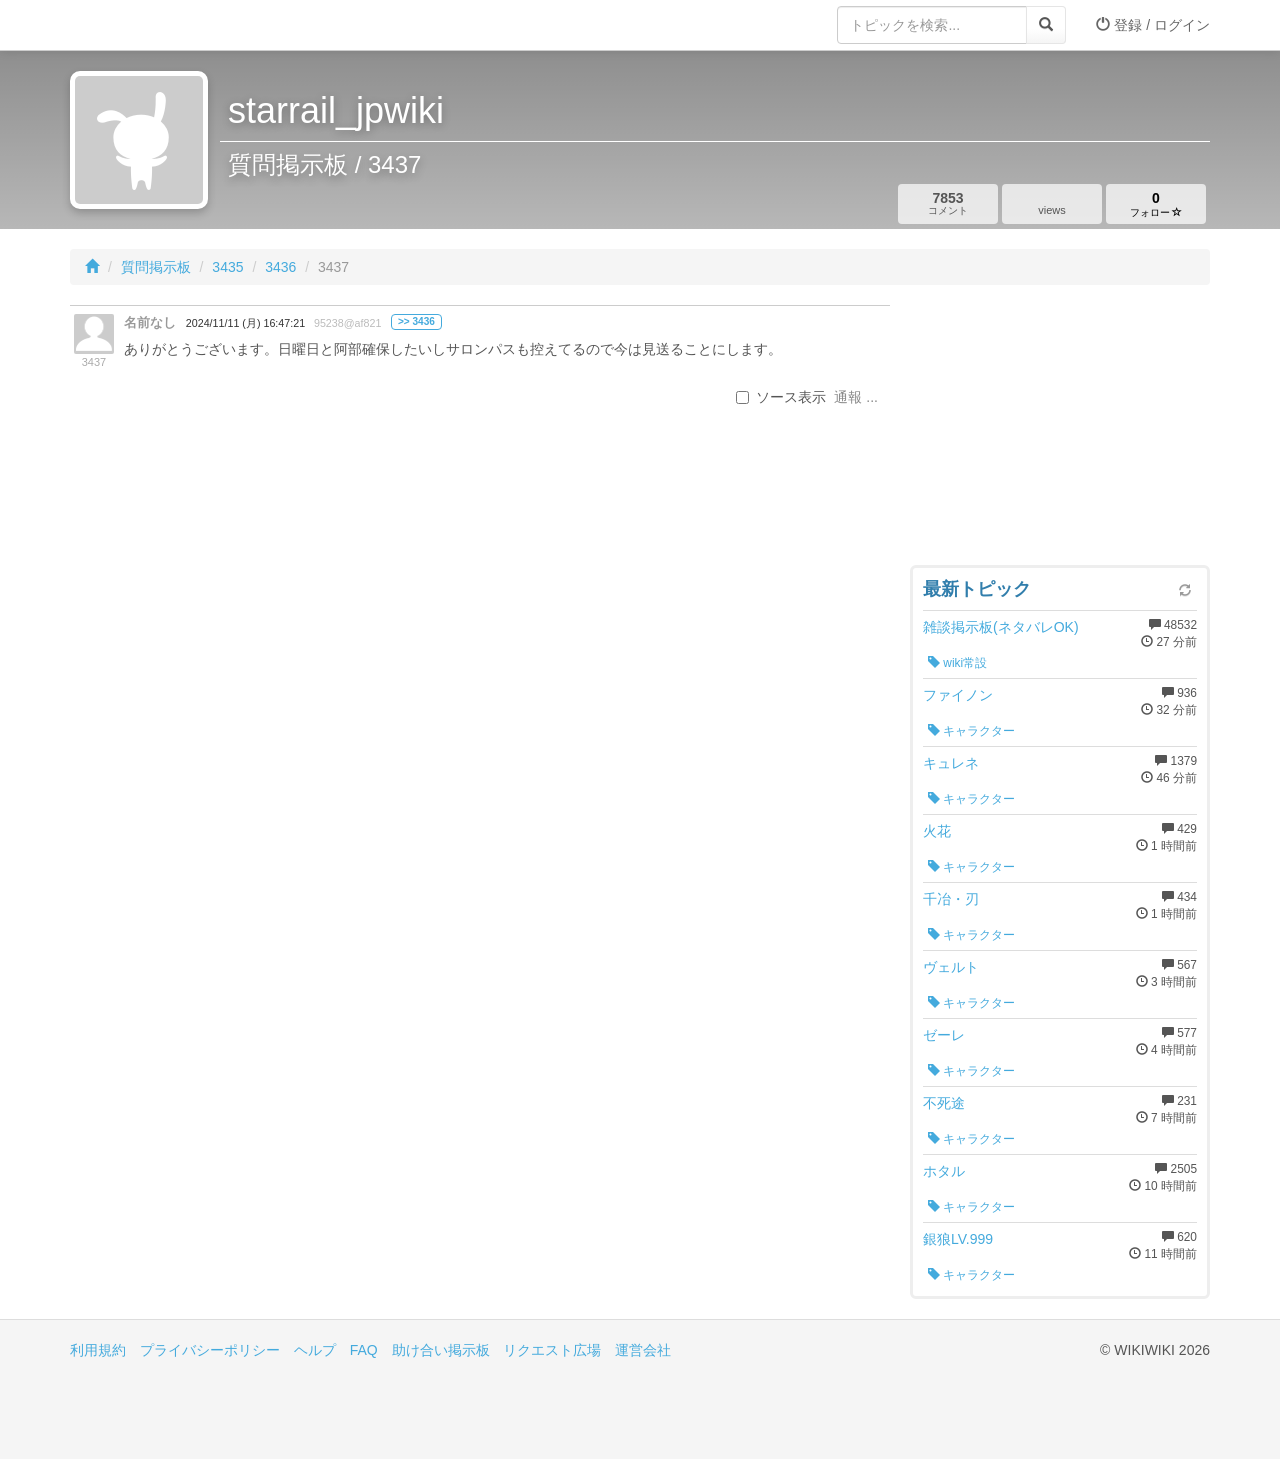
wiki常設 (957, 663)
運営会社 (643, 1350)
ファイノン (958, 695)
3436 (280, 267)
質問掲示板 (156, 267)
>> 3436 (416, 321)
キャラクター (971, 731)
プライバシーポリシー (210, 1350)
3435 (227, 267)
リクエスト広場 (552, 1350)
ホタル (944, 1171)
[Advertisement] (1060, 430)
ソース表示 (781, 397)
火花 (937, 831)
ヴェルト (951, 967)
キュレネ (951, 763)
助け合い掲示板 (441, 1350)
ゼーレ (944, 1035)
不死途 (944, 1103)
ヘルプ (315, 1350)
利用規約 (98, 1350)
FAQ (364, 1350)
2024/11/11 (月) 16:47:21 (245, 323)
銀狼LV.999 (958, 1239)
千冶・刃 (951, 899)
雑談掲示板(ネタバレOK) (1001, 627)
